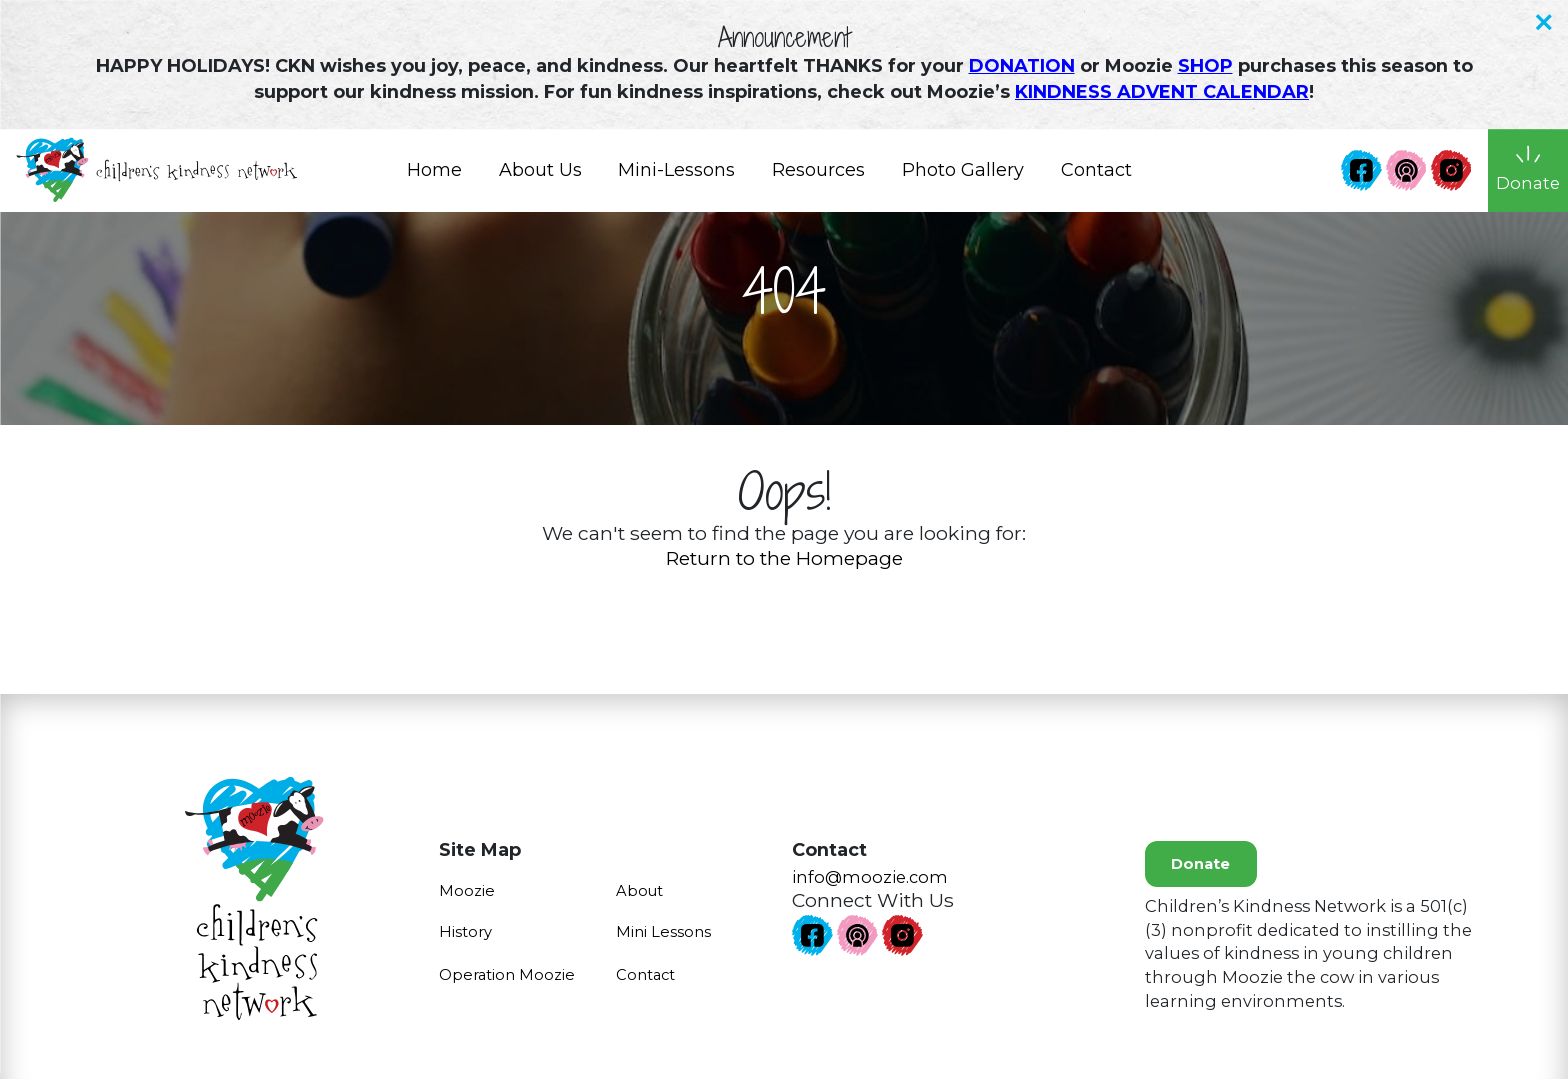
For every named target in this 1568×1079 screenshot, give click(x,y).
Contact (1096, 176)
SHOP (1205, 66)
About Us (540, 176)
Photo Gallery (962, 176)
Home (434, 176)
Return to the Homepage (784, 558)
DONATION (1022, 66)
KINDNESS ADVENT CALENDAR (1162, 92)
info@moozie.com (870, 877)
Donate (1200, 864)
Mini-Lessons (676, 176)
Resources (818, 176)
